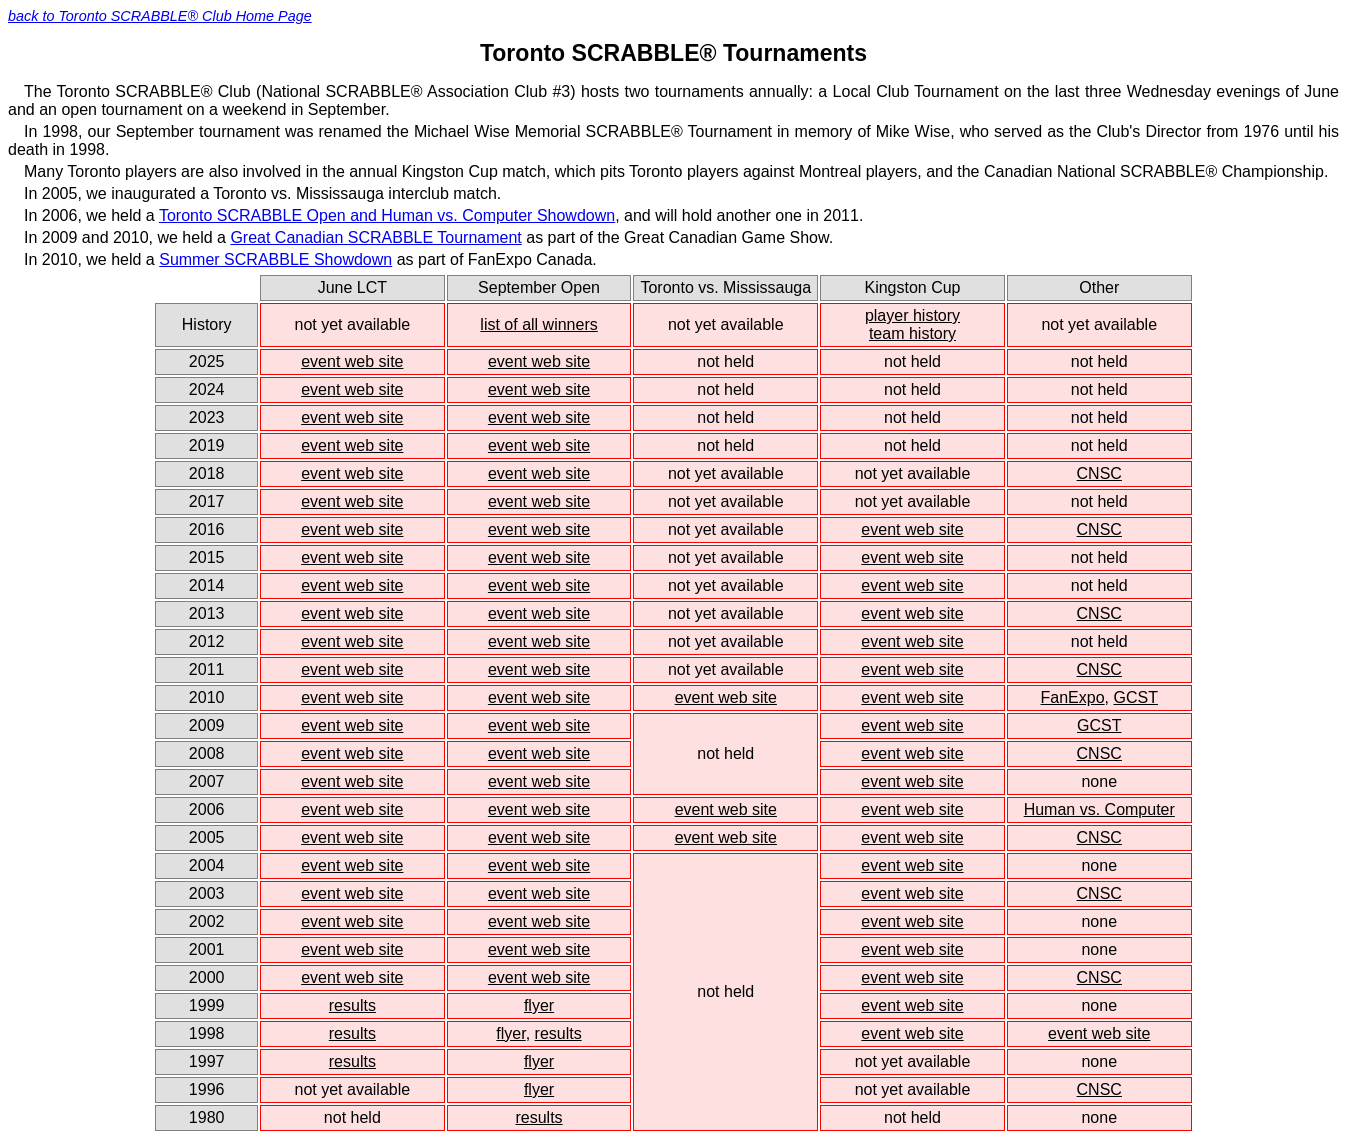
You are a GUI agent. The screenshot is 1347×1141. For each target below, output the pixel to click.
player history (912, 315)
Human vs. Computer (1099, 809)
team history (912, 333)
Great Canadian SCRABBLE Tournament (375, 237)
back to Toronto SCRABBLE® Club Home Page (160, 16)
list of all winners (538, 324)
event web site (352, 361)
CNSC (1099, 473)
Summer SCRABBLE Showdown (275, 259)
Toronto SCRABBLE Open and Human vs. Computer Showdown (387, 215)
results (352, 1005)
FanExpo (1073, 697)
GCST (1135, 697)
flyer (539, 1005)
